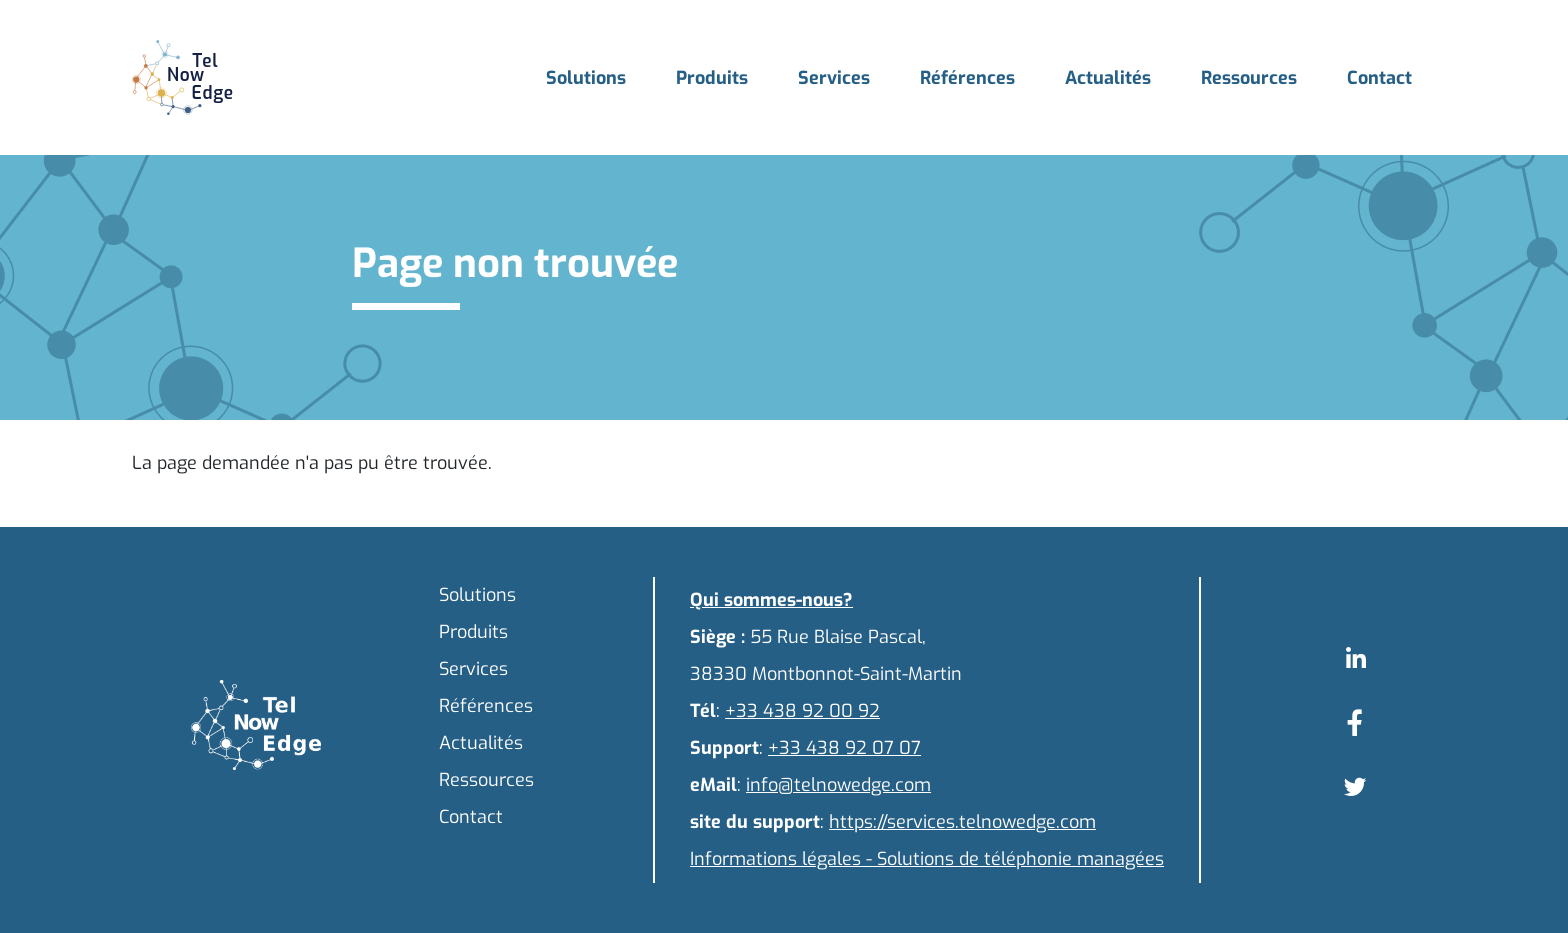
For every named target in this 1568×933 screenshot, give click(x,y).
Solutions (586, 78)
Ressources (1249, 78)
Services (834, 78)
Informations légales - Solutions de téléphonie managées (927, 859)
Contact (1379, 78)
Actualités (1108, 78)
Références (967, 78)
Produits (712, 78)
